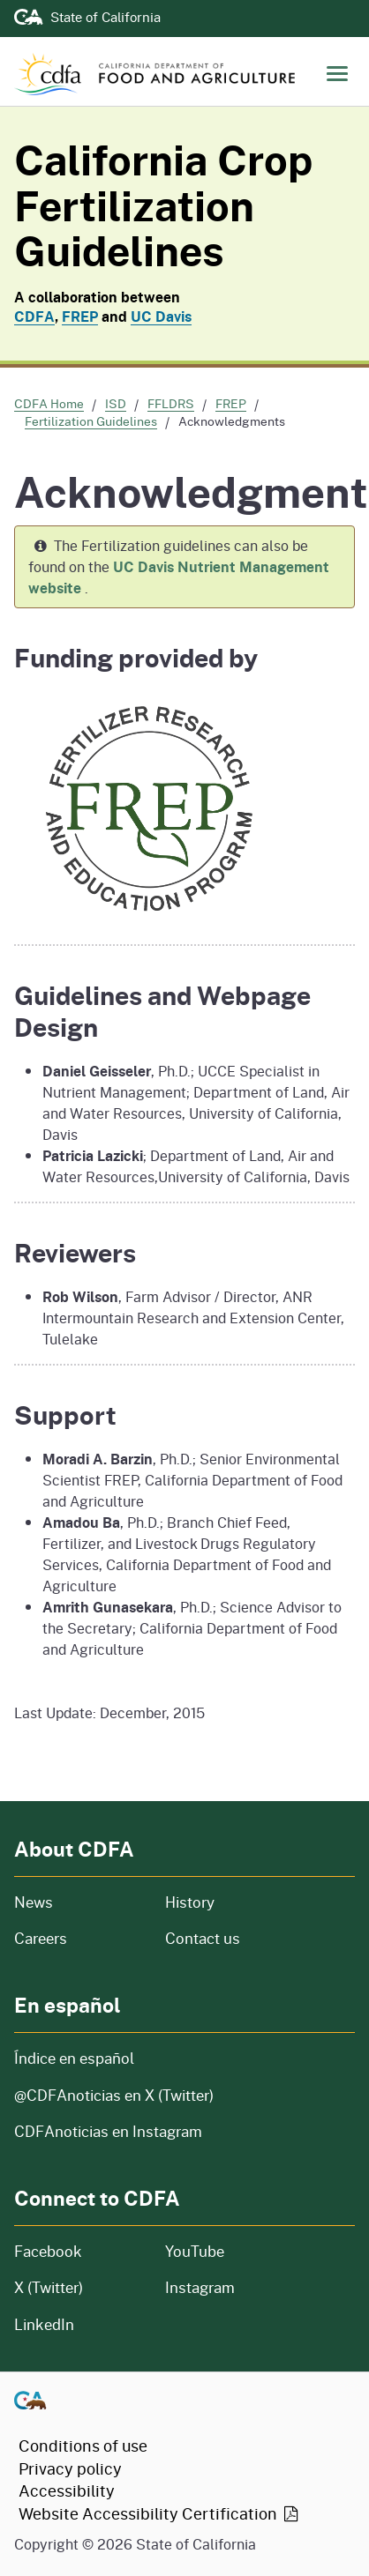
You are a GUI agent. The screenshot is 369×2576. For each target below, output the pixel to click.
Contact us (202, 1938)
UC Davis (161, 316)
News (79, 1902)
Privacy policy (70, 2468)
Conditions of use (83, 2445)
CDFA (34, 316)
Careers (79, 1938)
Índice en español (74, 2058)
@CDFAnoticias (114, 2095)
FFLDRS (170, 403)
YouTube (194, 2251)
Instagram (200, 2287)
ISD (115, 403)
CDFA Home (49, 403)
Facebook (48, 2251)
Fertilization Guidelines (91, 421)
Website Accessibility (160, 2513)
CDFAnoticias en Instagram (108, 2131)
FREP (80, 316)
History (254, 1902)
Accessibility (67, 2490)
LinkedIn (44, 2324)
